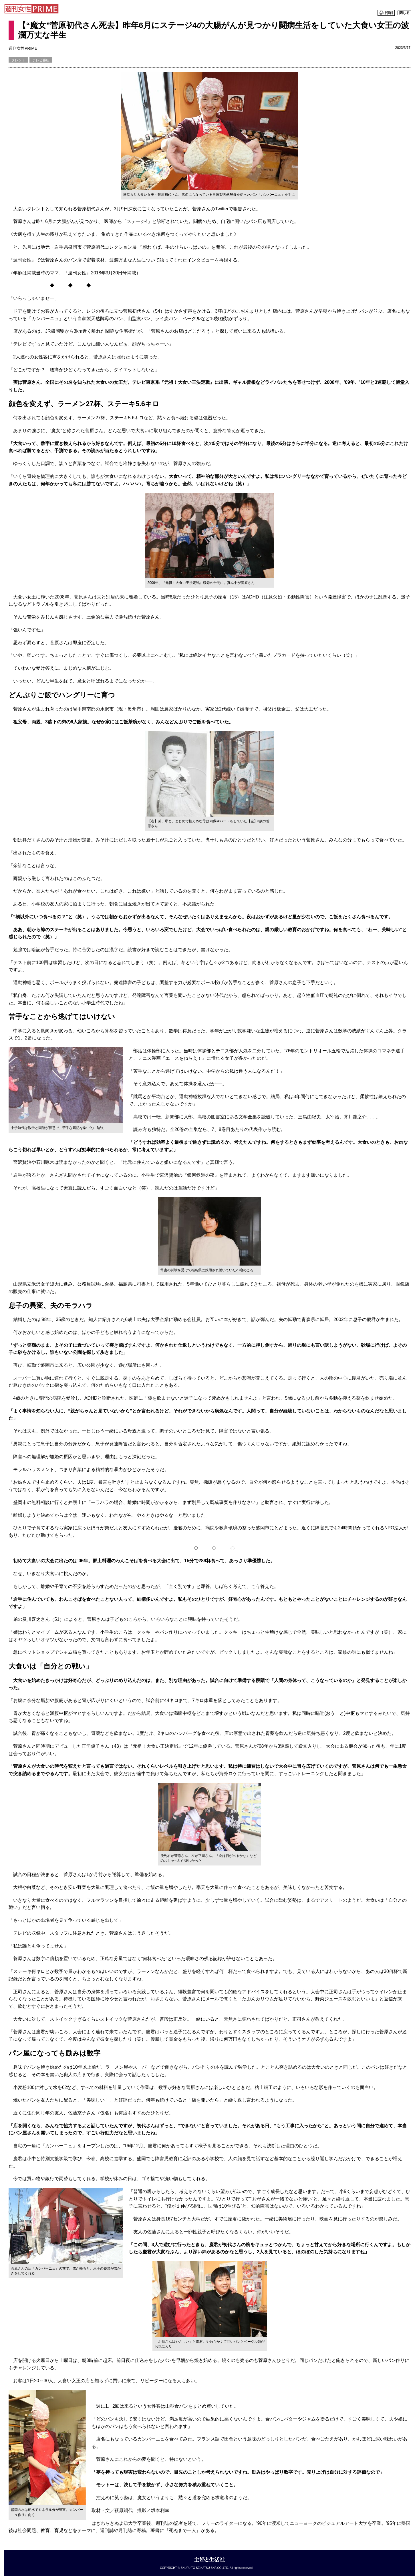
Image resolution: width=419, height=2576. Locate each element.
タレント (18, 60)
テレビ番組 (40, 60)
